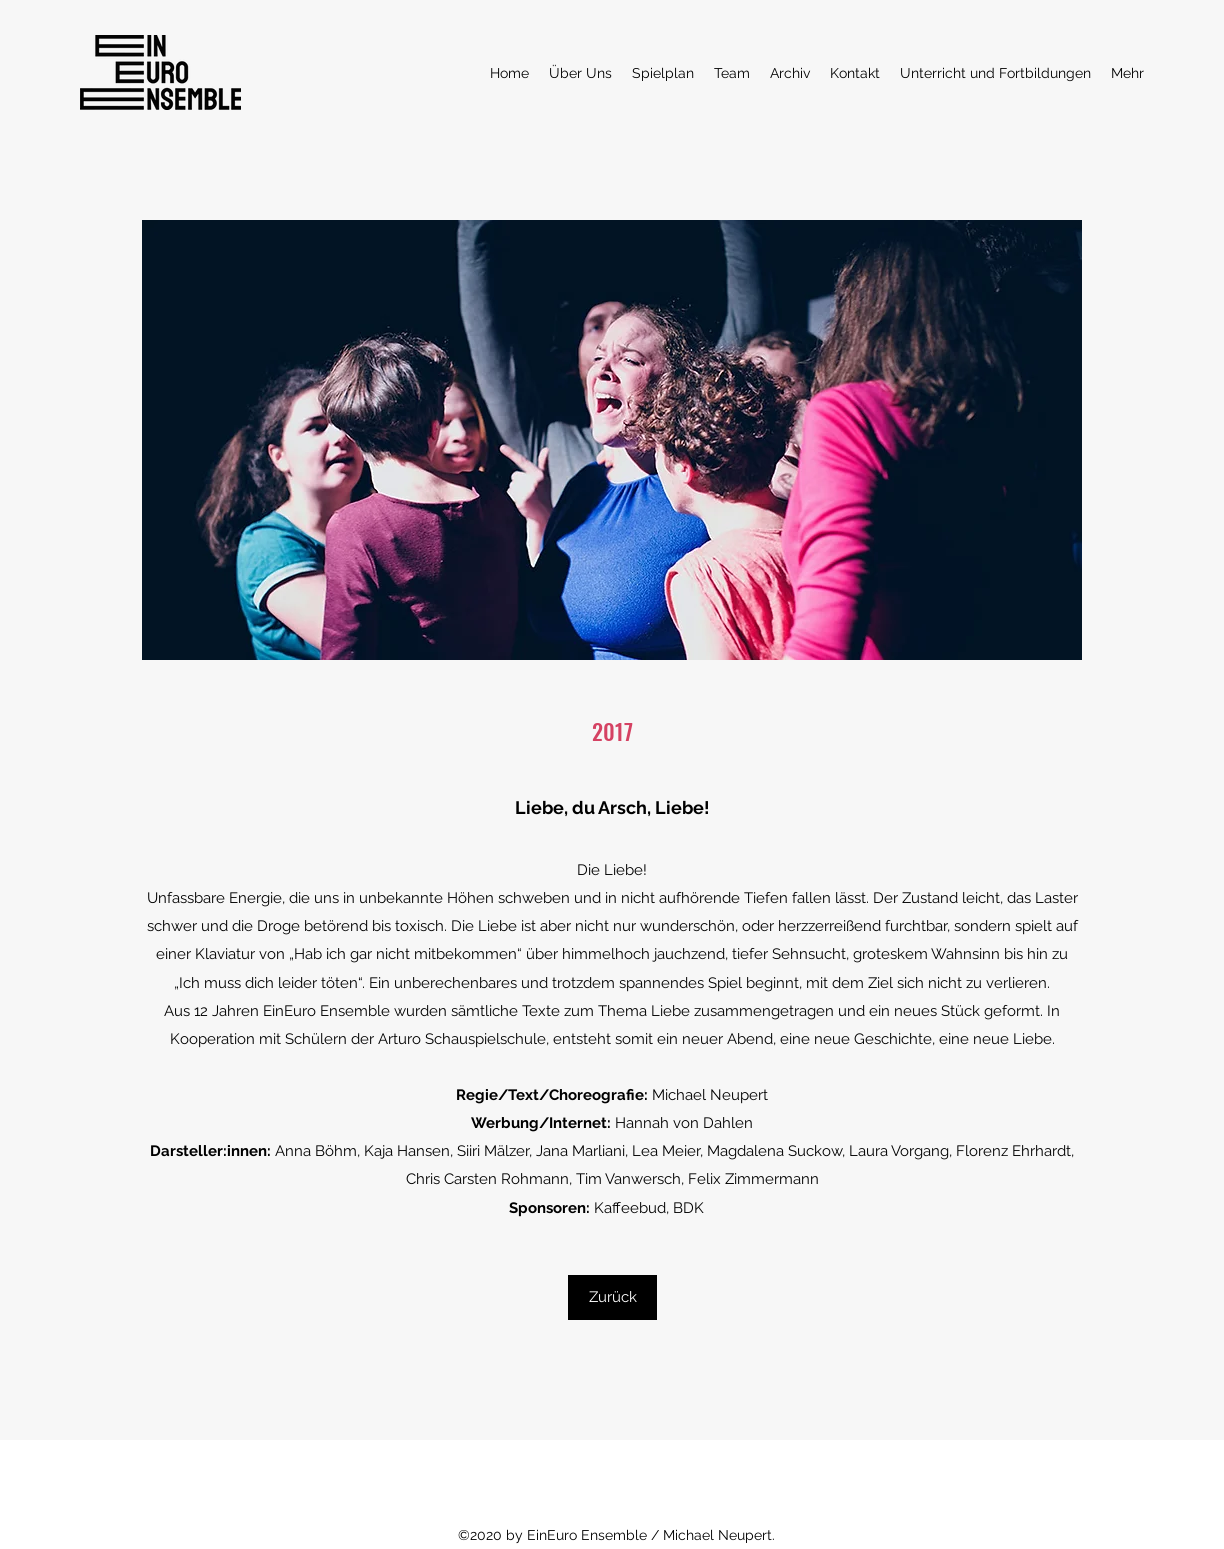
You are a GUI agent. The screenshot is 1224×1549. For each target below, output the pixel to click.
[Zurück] (612, 1297)
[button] (612, 440)
